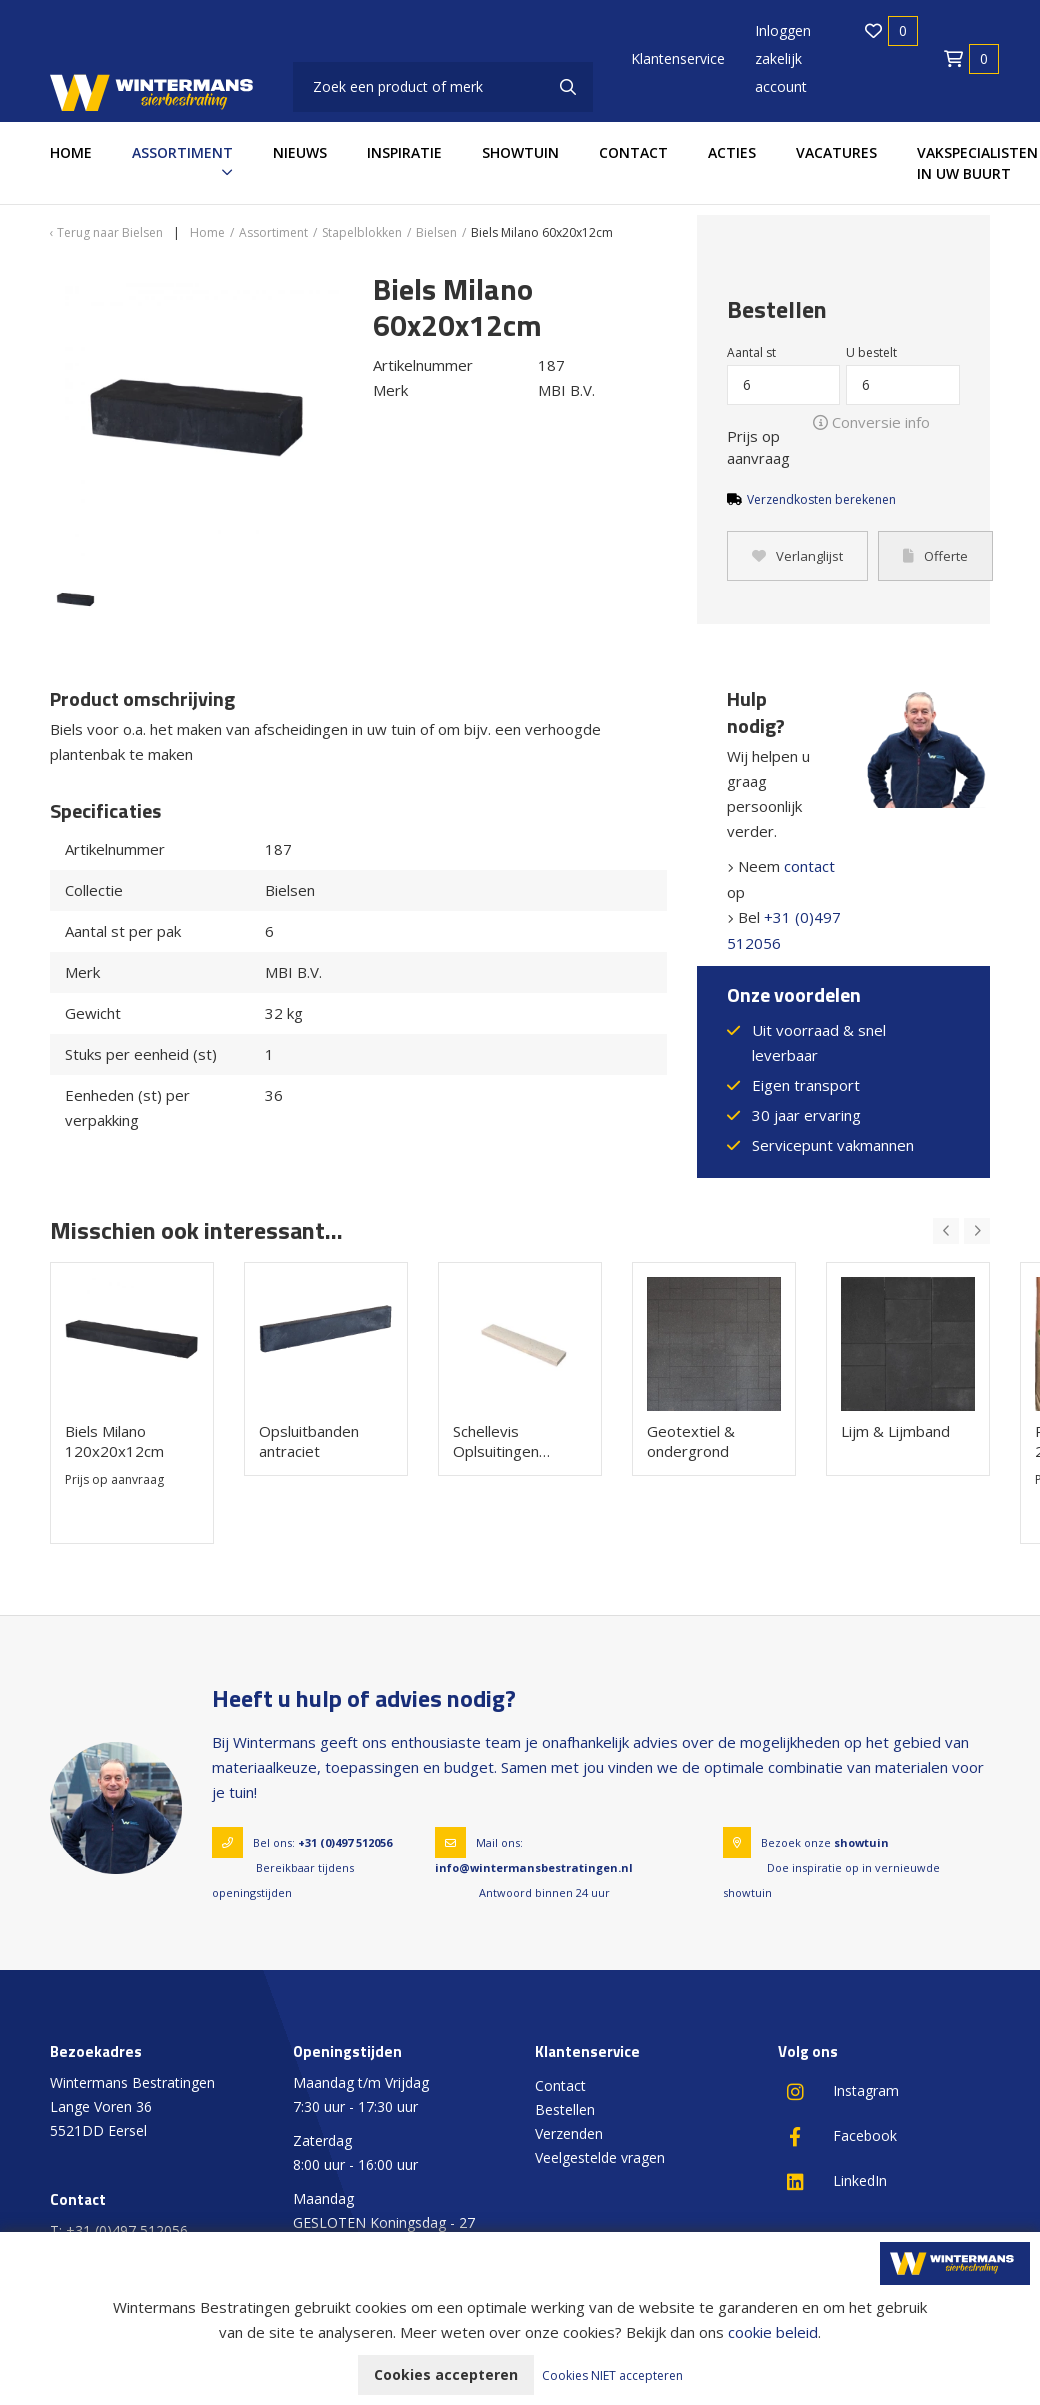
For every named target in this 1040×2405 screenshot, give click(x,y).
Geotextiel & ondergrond (691, 1441)
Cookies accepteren (446, 2374)
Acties (732, 152)
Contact (633, 152)
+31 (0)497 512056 (345, 1842)
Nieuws (300, 152)
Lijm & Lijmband (895, 1431)
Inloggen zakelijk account (783, 58)
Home (71, 152)
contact (809, 866)
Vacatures (836, 152)
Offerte (935, 556)
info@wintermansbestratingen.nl (534, 1867)
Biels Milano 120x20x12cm (114, 1441)
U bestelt (871, 352)
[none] (568, 87)
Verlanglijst (797, 556)
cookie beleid (773, 2332)
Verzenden (569, 2133)
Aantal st (751, 352)
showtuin (861, 1842)
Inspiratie (404, 152)
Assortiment (182, 152)
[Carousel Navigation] (961, 1231)
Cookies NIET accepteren (612, 2375)
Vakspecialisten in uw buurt (977, 163)
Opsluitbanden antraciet (309, 1441)
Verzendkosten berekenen (821, 499)
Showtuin (520, 152)
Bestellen (565, 2109)
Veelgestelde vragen (600, 2157)
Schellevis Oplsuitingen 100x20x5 (496, 1441)
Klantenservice (678, 58)
